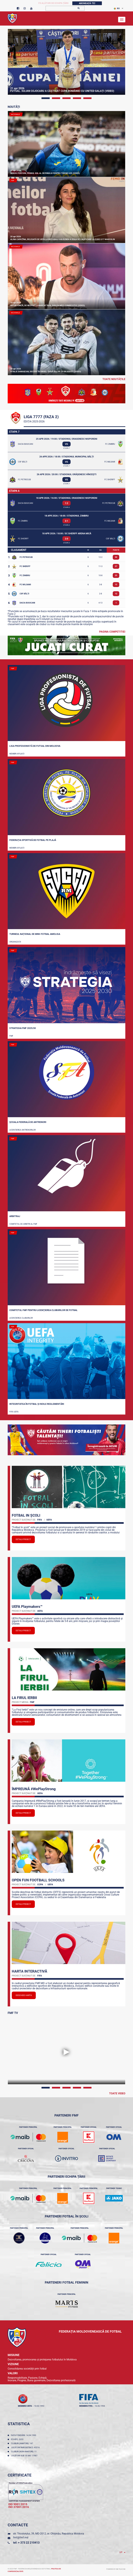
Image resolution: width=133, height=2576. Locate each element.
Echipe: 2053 (17, 2439)
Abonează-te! (87, 3)
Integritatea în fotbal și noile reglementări (36, 1404)
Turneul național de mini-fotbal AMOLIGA (34, 934)
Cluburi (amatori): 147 (22, 2443)
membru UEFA (25, 2406)
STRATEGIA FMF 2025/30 (22, 1028)
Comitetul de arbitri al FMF (23, 1224)
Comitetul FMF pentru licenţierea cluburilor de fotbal (43, 1310)
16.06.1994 (100, 2406)
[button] (45, 98)
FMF (11, 1036)
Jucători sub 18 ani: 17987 (24, 2456)
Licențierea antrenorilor (22, 1130)
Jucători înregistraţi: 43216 (26, 2447)
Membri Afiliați (16, 754)
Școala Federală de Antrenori (27, 1122)
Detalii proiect (23, 1539)
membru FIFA (85, 2406)
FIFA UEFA (13, 1412)
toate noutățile (113, 379)
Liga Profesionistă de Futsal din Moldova (34, 746)
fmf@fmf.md (20, 2537)
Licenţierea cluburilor (21, 1318)
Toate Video (117, 2093)
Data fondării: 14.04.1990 (24, 2435)
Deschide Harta (24, 1995)
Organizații (15, 942)
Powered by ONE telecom (115, 2569)
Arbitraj (14, 1216)
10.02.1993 (39, 2406)
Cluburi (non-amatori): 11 (24, 2451)
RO (117, 8)
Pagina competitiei (112, 631)
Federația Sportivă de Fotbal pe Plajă (32, 840)
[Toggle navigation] (121, 19)
